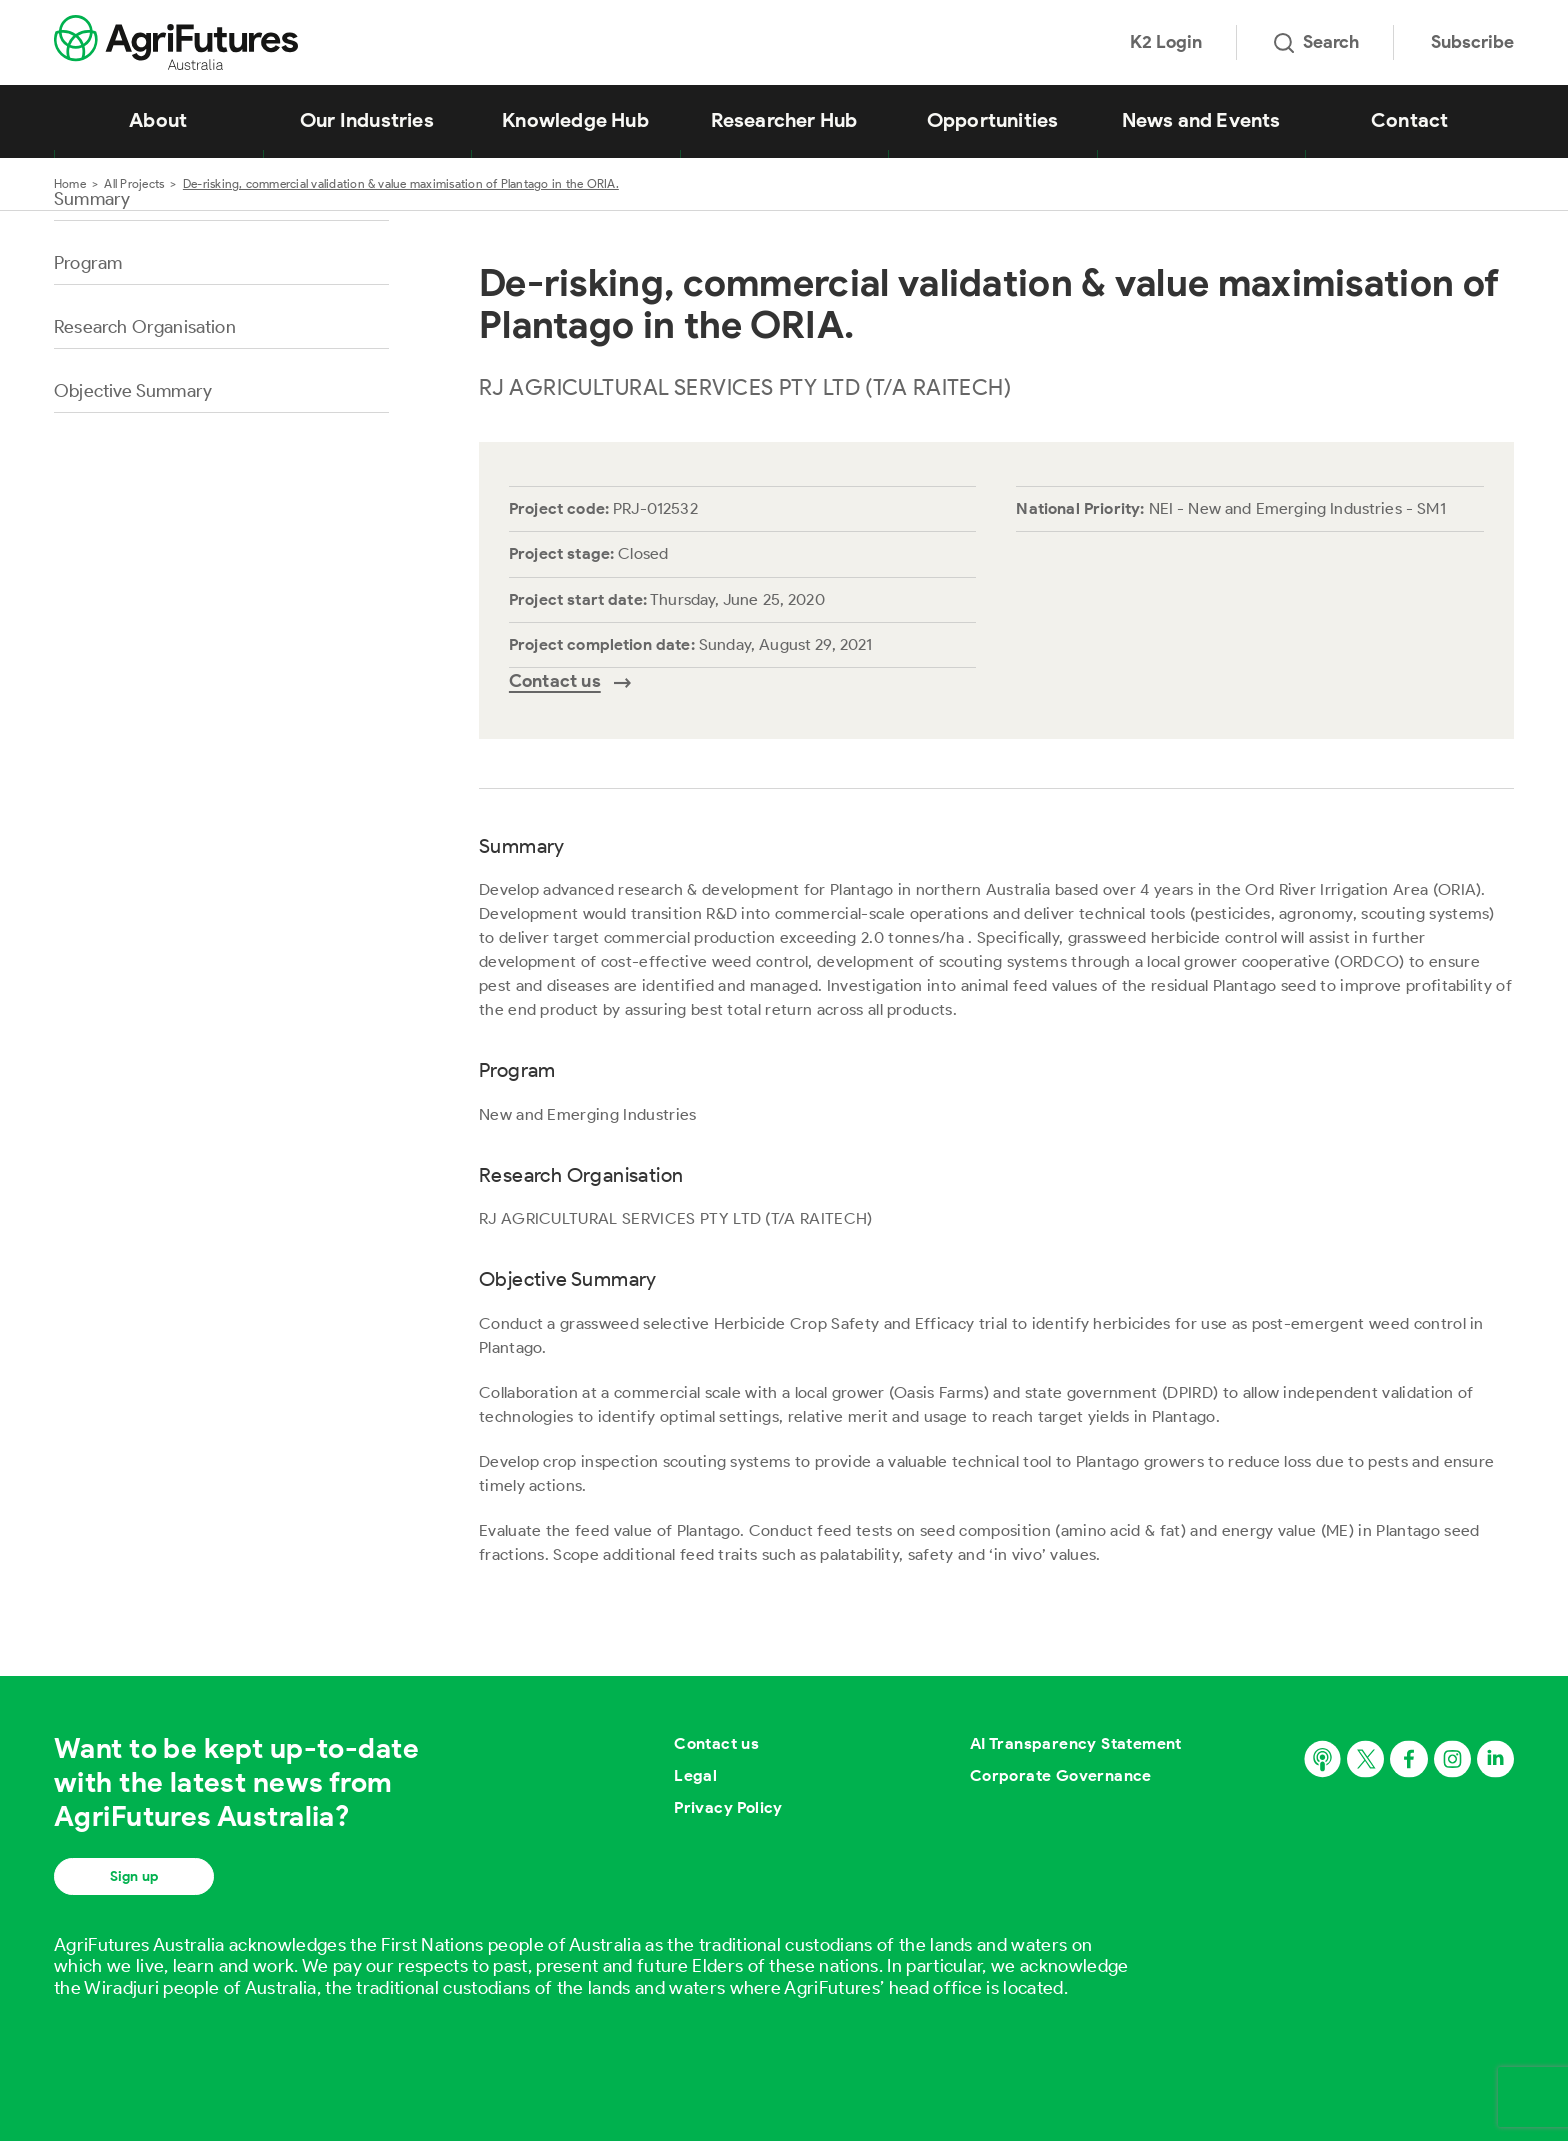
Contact (1409, 120)
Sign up (134, 1876)
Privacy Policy (728, 1807)
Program (88, 263)
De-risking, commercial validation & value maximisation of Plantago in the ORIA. (401, 183)
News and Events (1201, 120)
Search (1316, 42)
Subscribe (1472, 42)
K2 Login (1166, 42)
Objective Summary (133, 391)
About (158, 120)
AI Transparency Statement (1076, 1743)
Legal (695, 1775)
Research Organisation (145, 327)
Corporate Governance (1061, 1775)
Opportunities (993, 120)
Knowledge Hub (575, 120)
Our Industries (367, 120)
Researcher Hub (784, 120)
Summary (92, 199)
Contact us (716, 1743)
